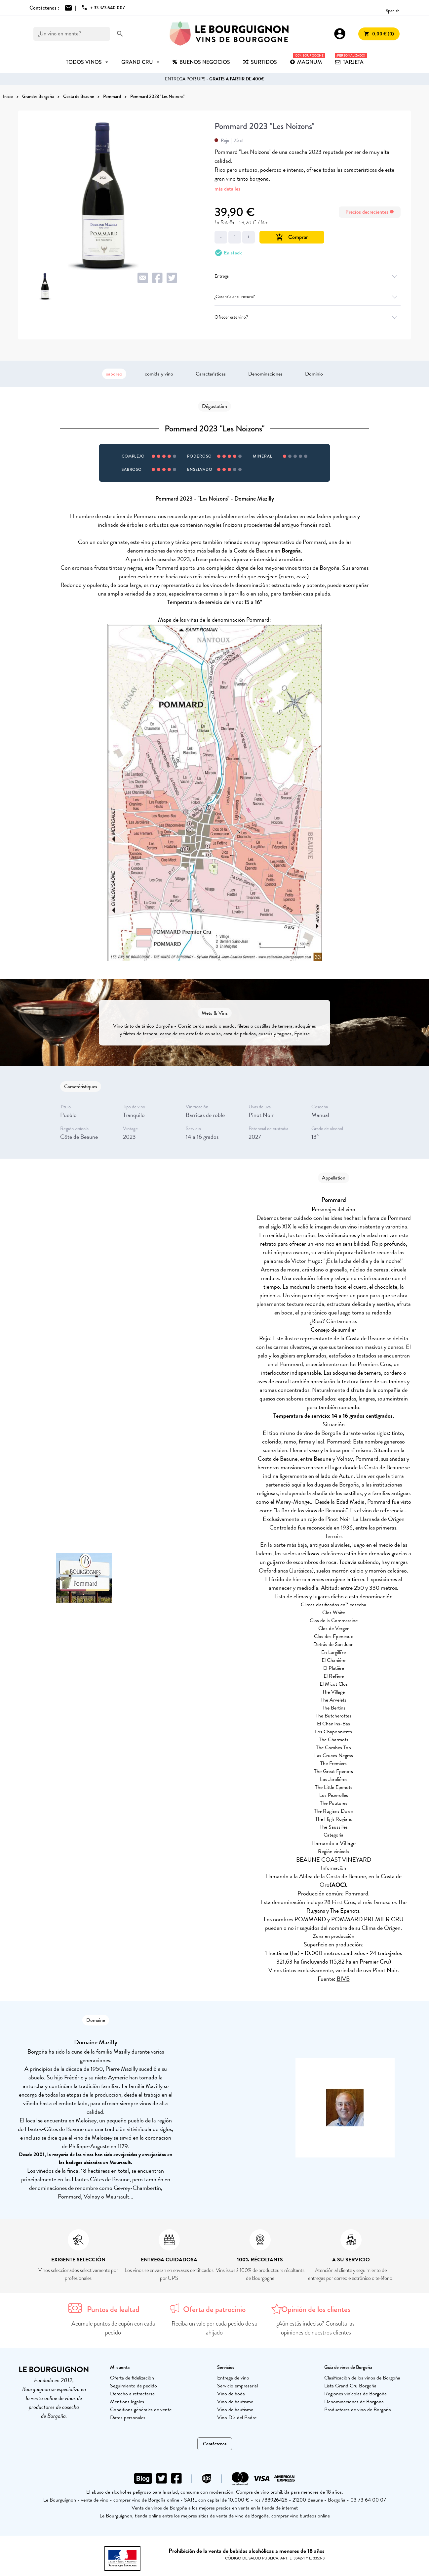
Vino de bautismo (235, 2402)
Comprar (292, 237)
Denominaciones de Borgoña (354, 2402)
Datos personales (127, 2417)
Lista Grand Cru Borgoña (350, 2386)
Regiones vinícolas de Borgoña (355, 2394)
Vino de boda (231, 2394)
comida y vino (159, 374)
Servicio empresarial (237, 2386)
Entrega (307, 276)
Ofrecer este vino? (307, 317)
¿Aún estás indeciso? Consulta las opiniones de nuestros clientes (316, 2328)
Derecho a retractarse (132, 2394)
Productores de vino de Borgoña (357, 2410)
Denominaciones (265, 374)
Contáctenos (214, 2443)
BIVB (343, 1978)
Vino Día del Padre (236, 2417)
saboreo (114, 374)
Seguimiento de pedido (133, 2386)
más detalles (227, 189)
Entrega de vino (233, 2378)
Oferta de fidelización (132, 2378)
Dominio (314, 374)
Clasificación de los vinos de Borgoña (362, 2378)
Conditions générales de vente (141, 2410)
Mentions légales (127, 2402)
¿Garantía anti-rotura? (307, 296)
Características (211, 374)
